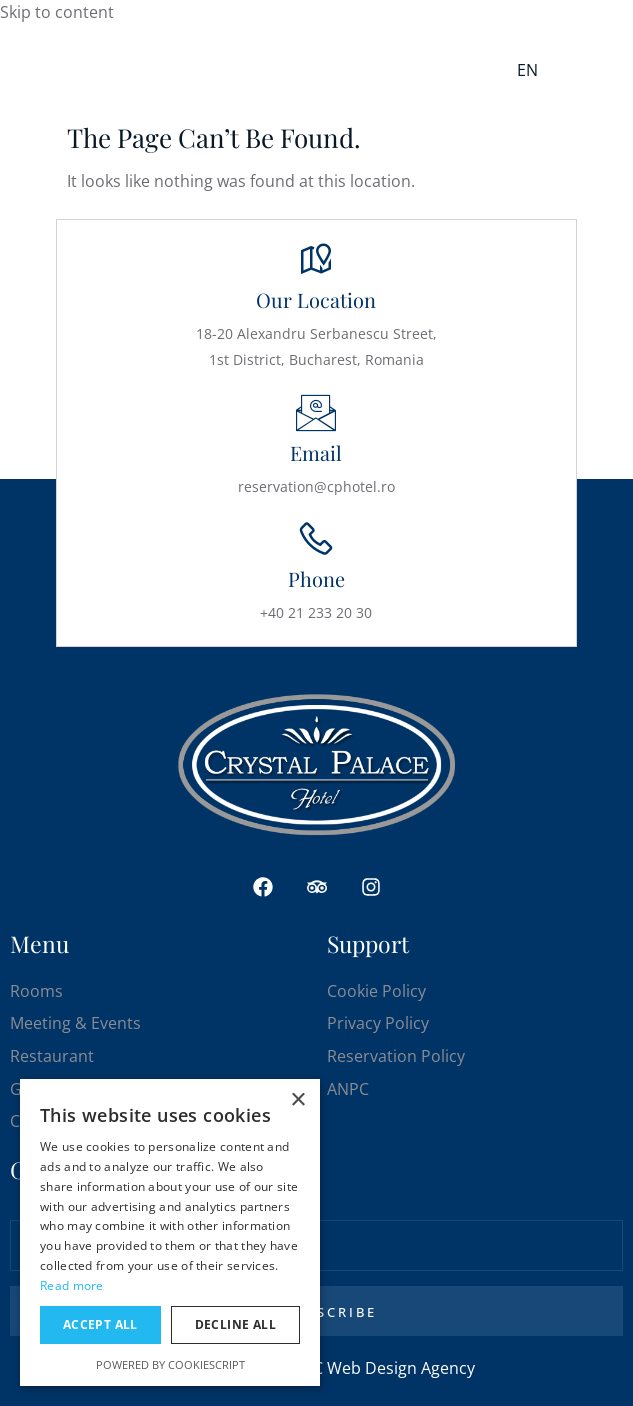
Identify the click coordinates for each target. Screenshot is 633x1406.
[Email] (316, 413)
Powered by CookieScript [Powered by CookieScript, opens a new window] (170, 1364)
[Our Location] (316, 260)
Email (316, 452)
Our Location (316, 299)
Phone (316, 578)
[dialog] (170, 1232)
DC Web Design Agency (388, 1368)
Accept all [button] (100, 1324)
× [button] (297, 1100)
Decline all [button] (235, 1324)
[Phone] (316, 539)
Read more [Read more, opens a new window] (72, 1285)
